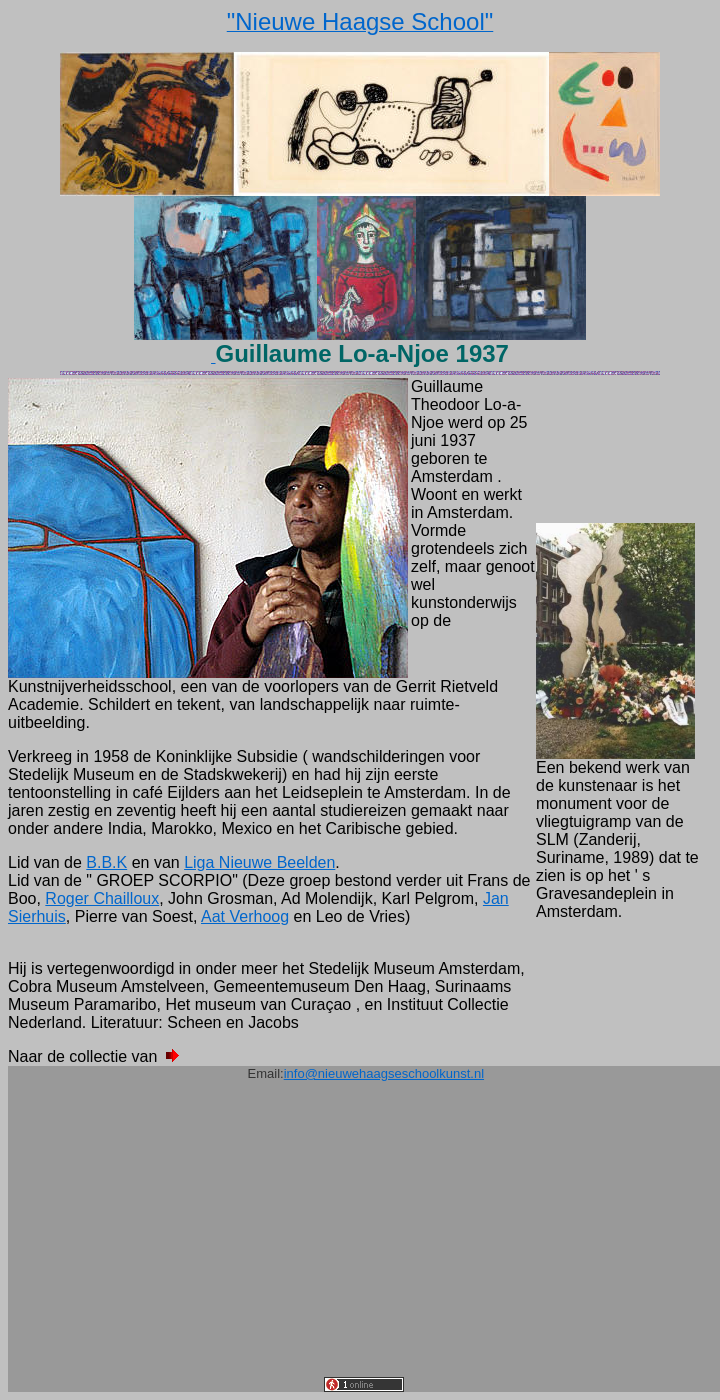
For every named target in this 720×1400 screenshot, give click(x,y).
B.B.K (106, 862)
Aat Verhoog (245, 916)
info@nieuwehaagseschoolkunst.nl (384, 1073)
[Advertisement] (364, 1237)
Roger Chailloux (102, 898)
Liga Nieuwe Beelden (259, 862)
